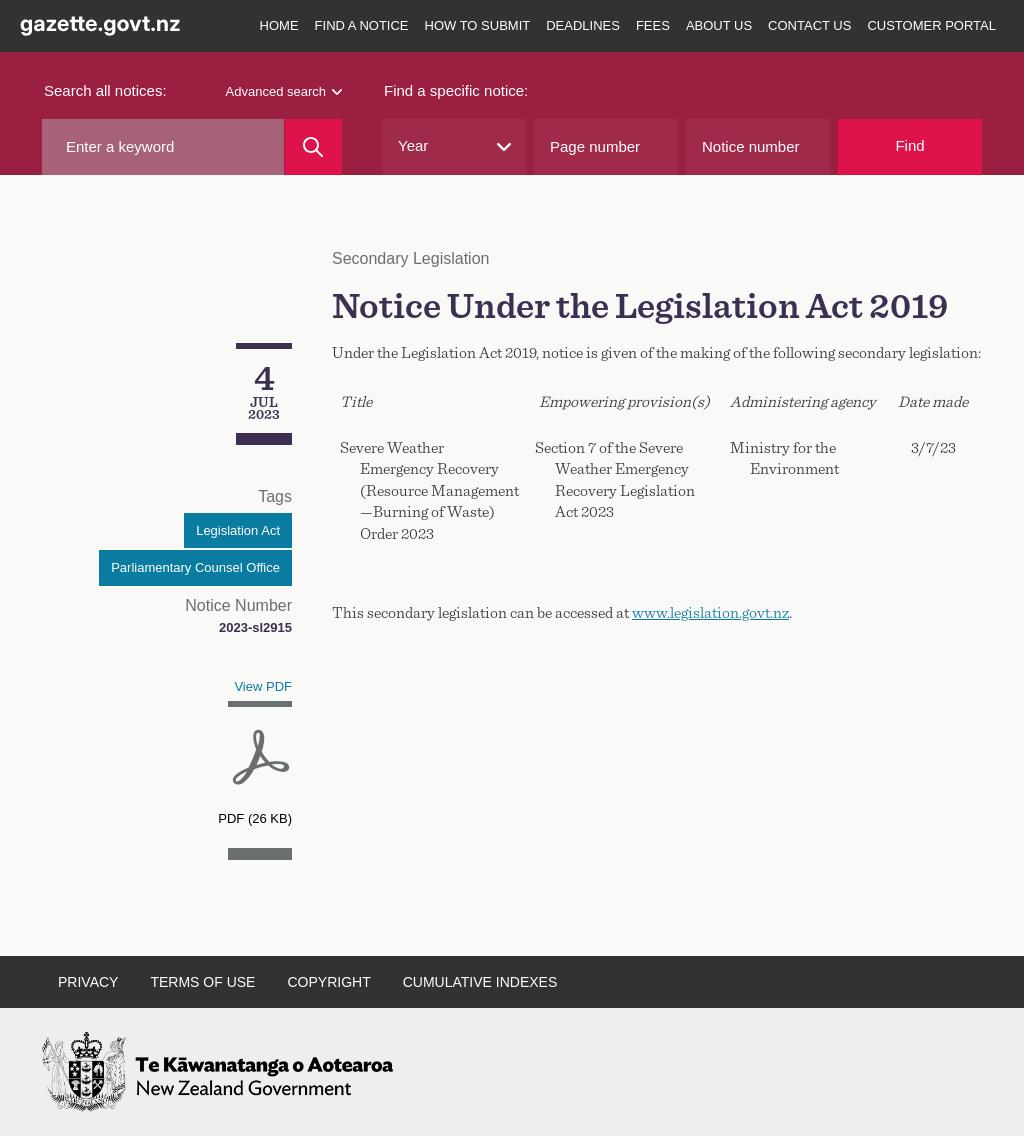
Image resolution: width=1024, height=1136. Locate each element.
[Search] (313, 147)
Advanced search (284, 91)
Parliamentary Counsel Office (195, 567)
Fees (653, 25)
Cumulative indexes (480, 982)
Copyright (328, 982)
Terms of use (202, 982)
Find (909, 145)
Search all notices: (105, 90)
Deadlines (583, 25)
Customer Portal (931, 25)
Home (279, 25)
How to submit (478, 25)
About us (719, 25)
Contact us (809, 25)
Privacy (88, 982)
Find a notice (362, 25)
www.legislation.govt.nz (710, 613)
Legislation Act (238, 530)
